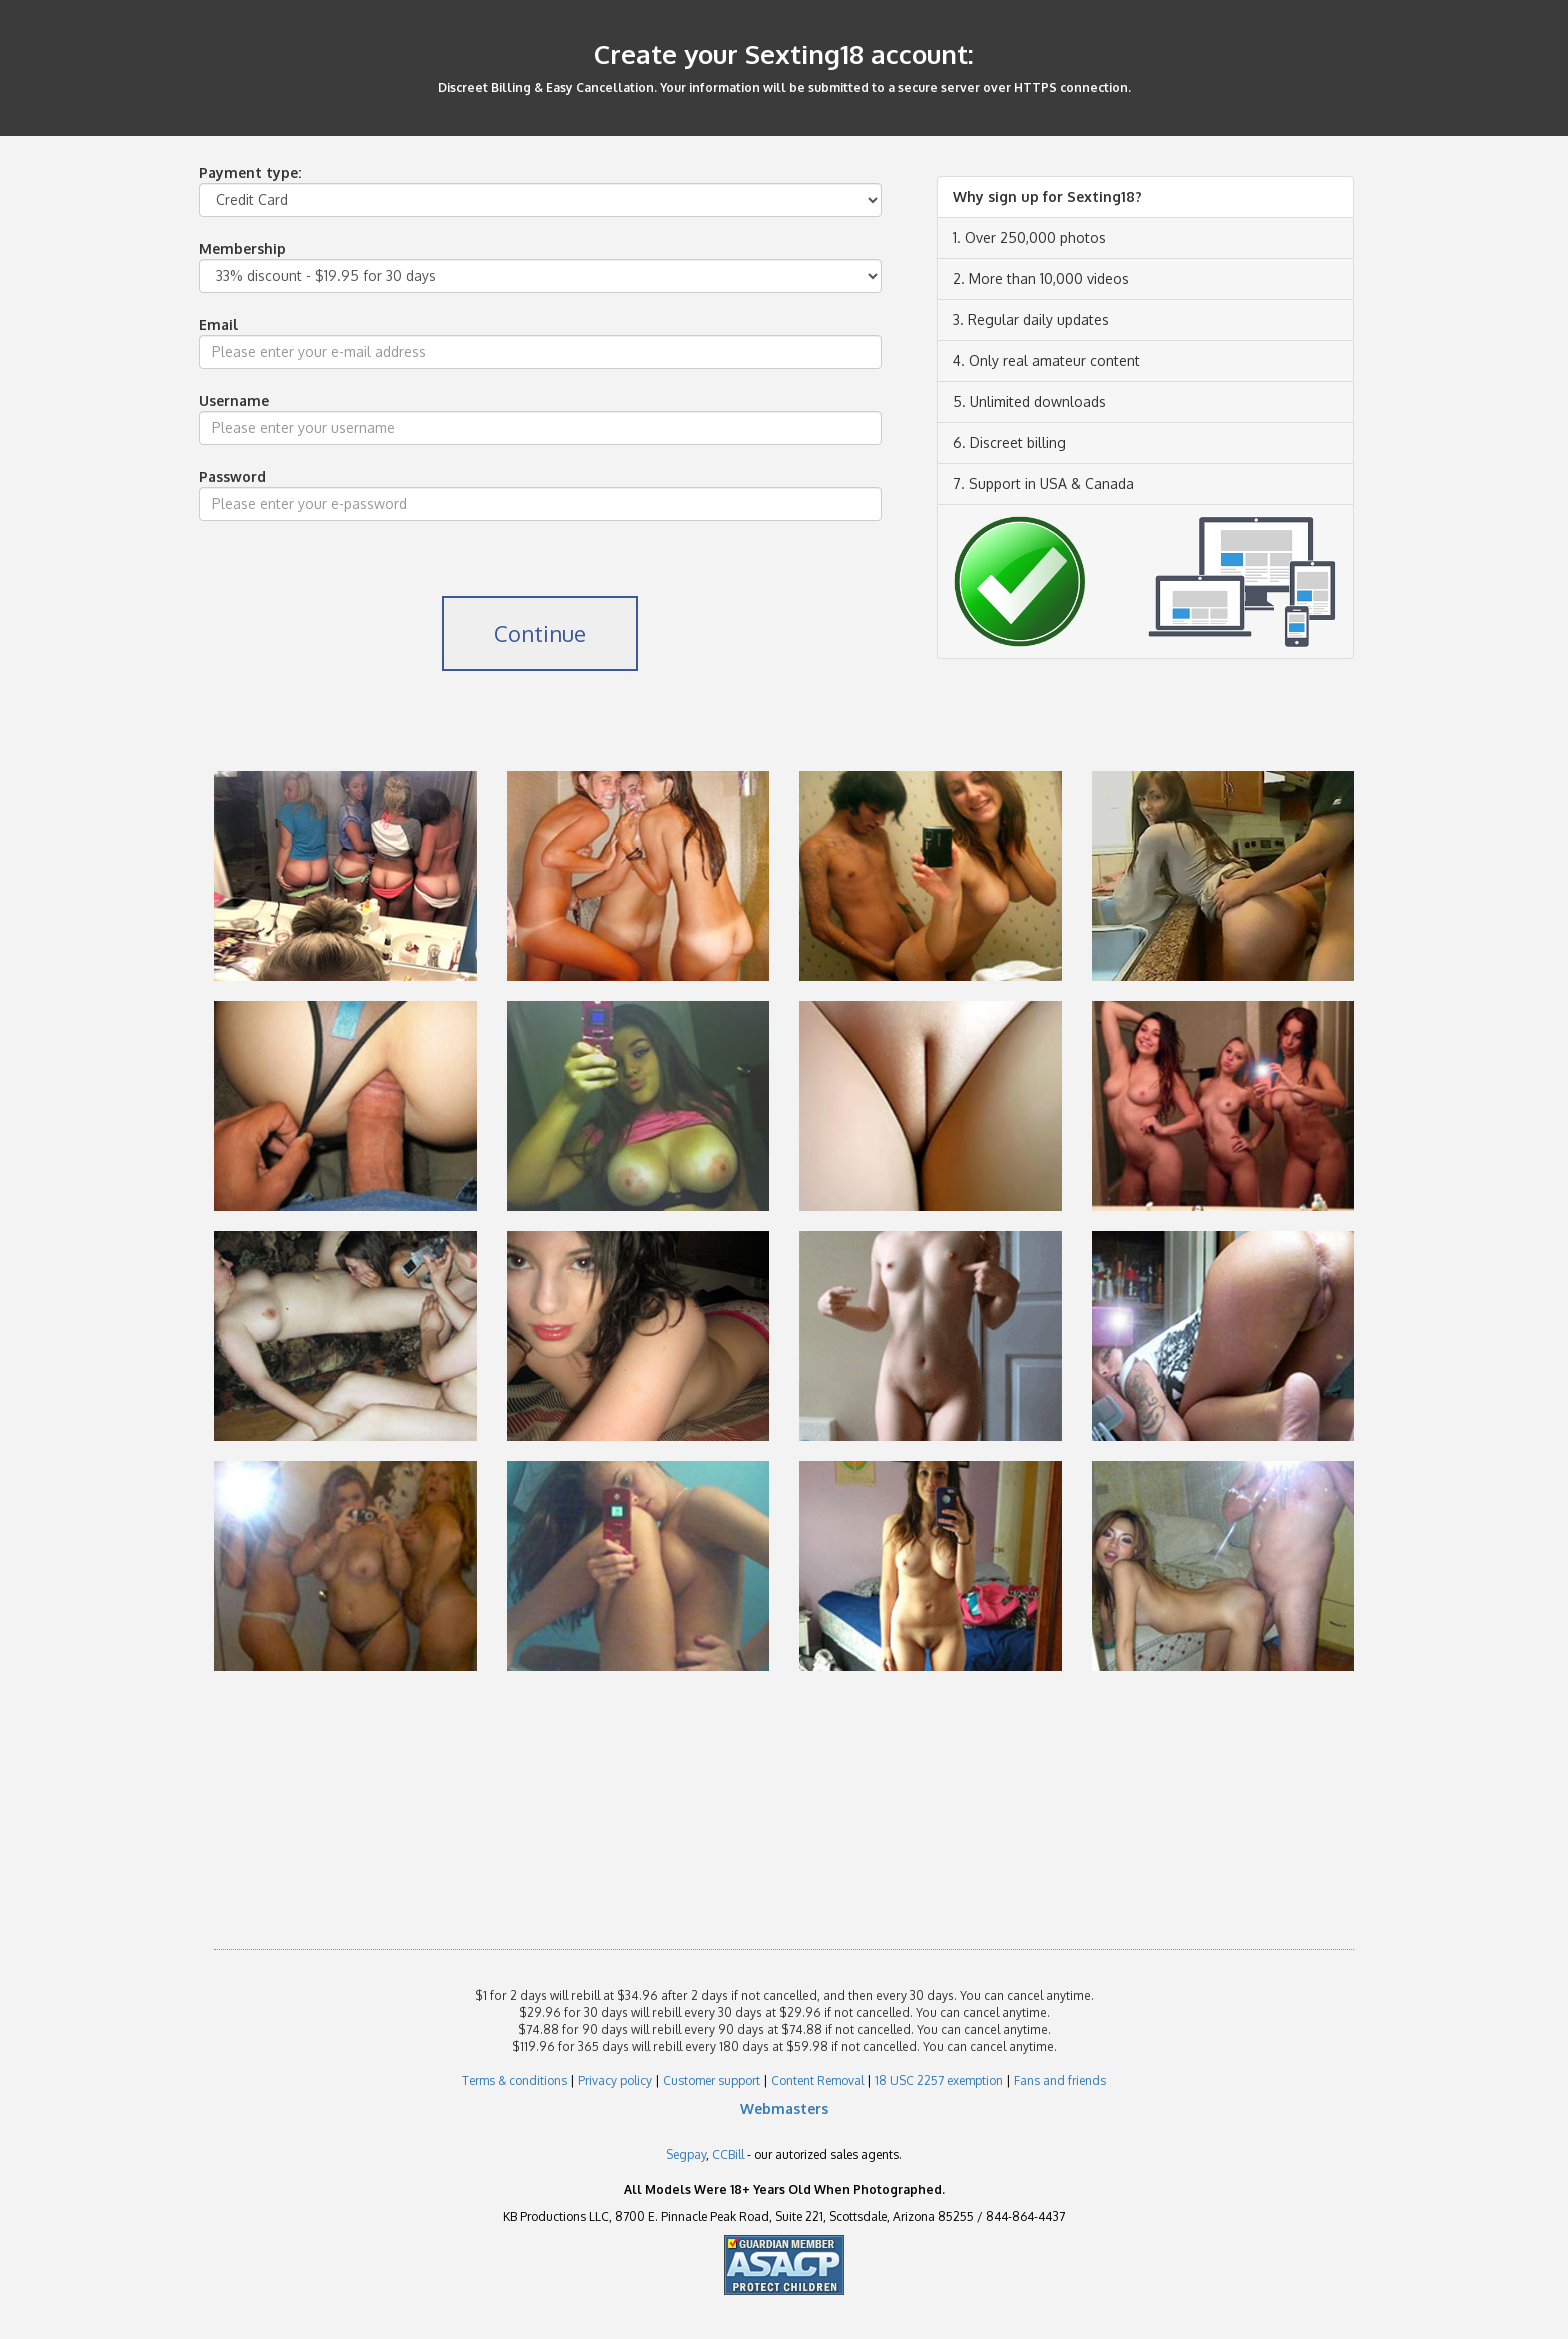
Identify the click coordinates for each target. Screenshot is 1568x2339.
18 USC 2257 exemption (939, 2080)
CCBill (728, 2154)
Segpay (686, 2154)
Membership (242, 248)
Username (234, 400)
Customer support (711, 2080)
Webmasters (784, 2108)
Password (232, 476)
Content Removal (817, 2080)
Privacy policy (615, 2080)
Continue (540, 633)
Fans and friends (1060, 2080)
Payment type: (250, 172)
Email (218, 324)
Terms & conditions (514, 2080)
